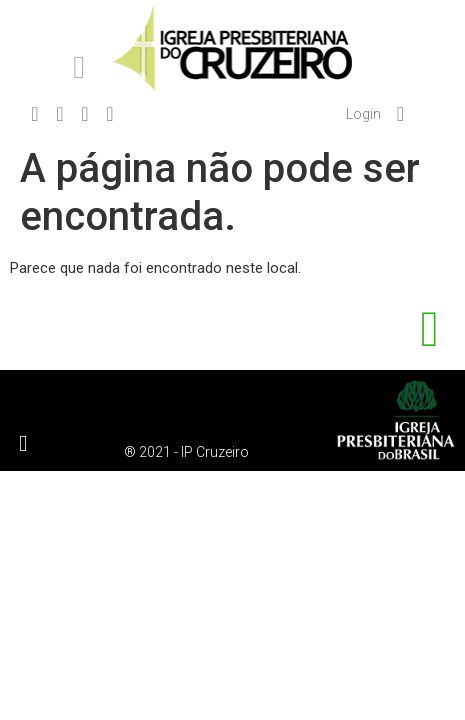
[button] (79, 67)
